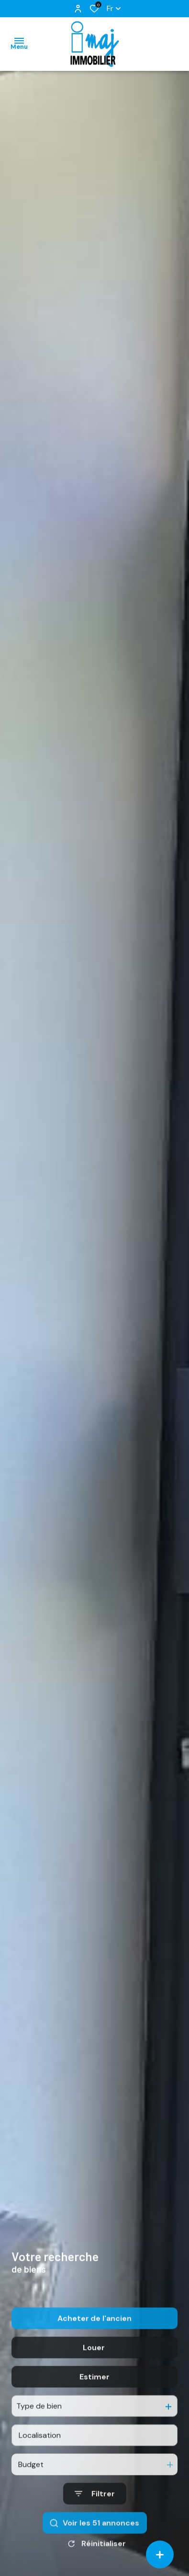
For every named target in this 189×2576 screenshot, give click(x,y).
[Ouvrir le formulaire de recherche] (94, 2521)
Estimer (94, 2404)
